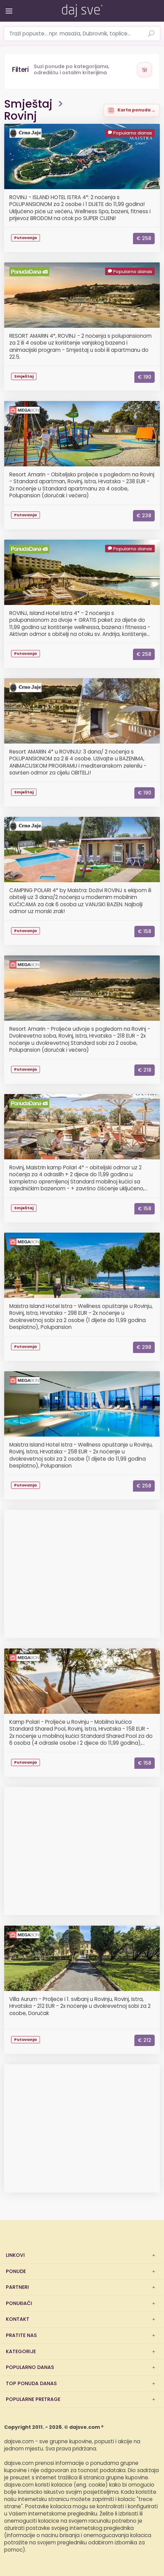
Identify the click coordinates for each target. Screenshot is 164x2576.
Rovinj (20, 116)
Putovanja (25, 238)
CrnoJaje (25, 133)
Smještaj (28, 104)
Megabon (24, 410)
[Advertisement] (82, 1577)
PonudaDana (29, 272)
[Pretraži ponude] (151, 34)
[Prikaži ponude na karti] (131, 110)
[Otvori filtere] (82, 69)
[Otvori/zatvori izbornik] (7, 6)
